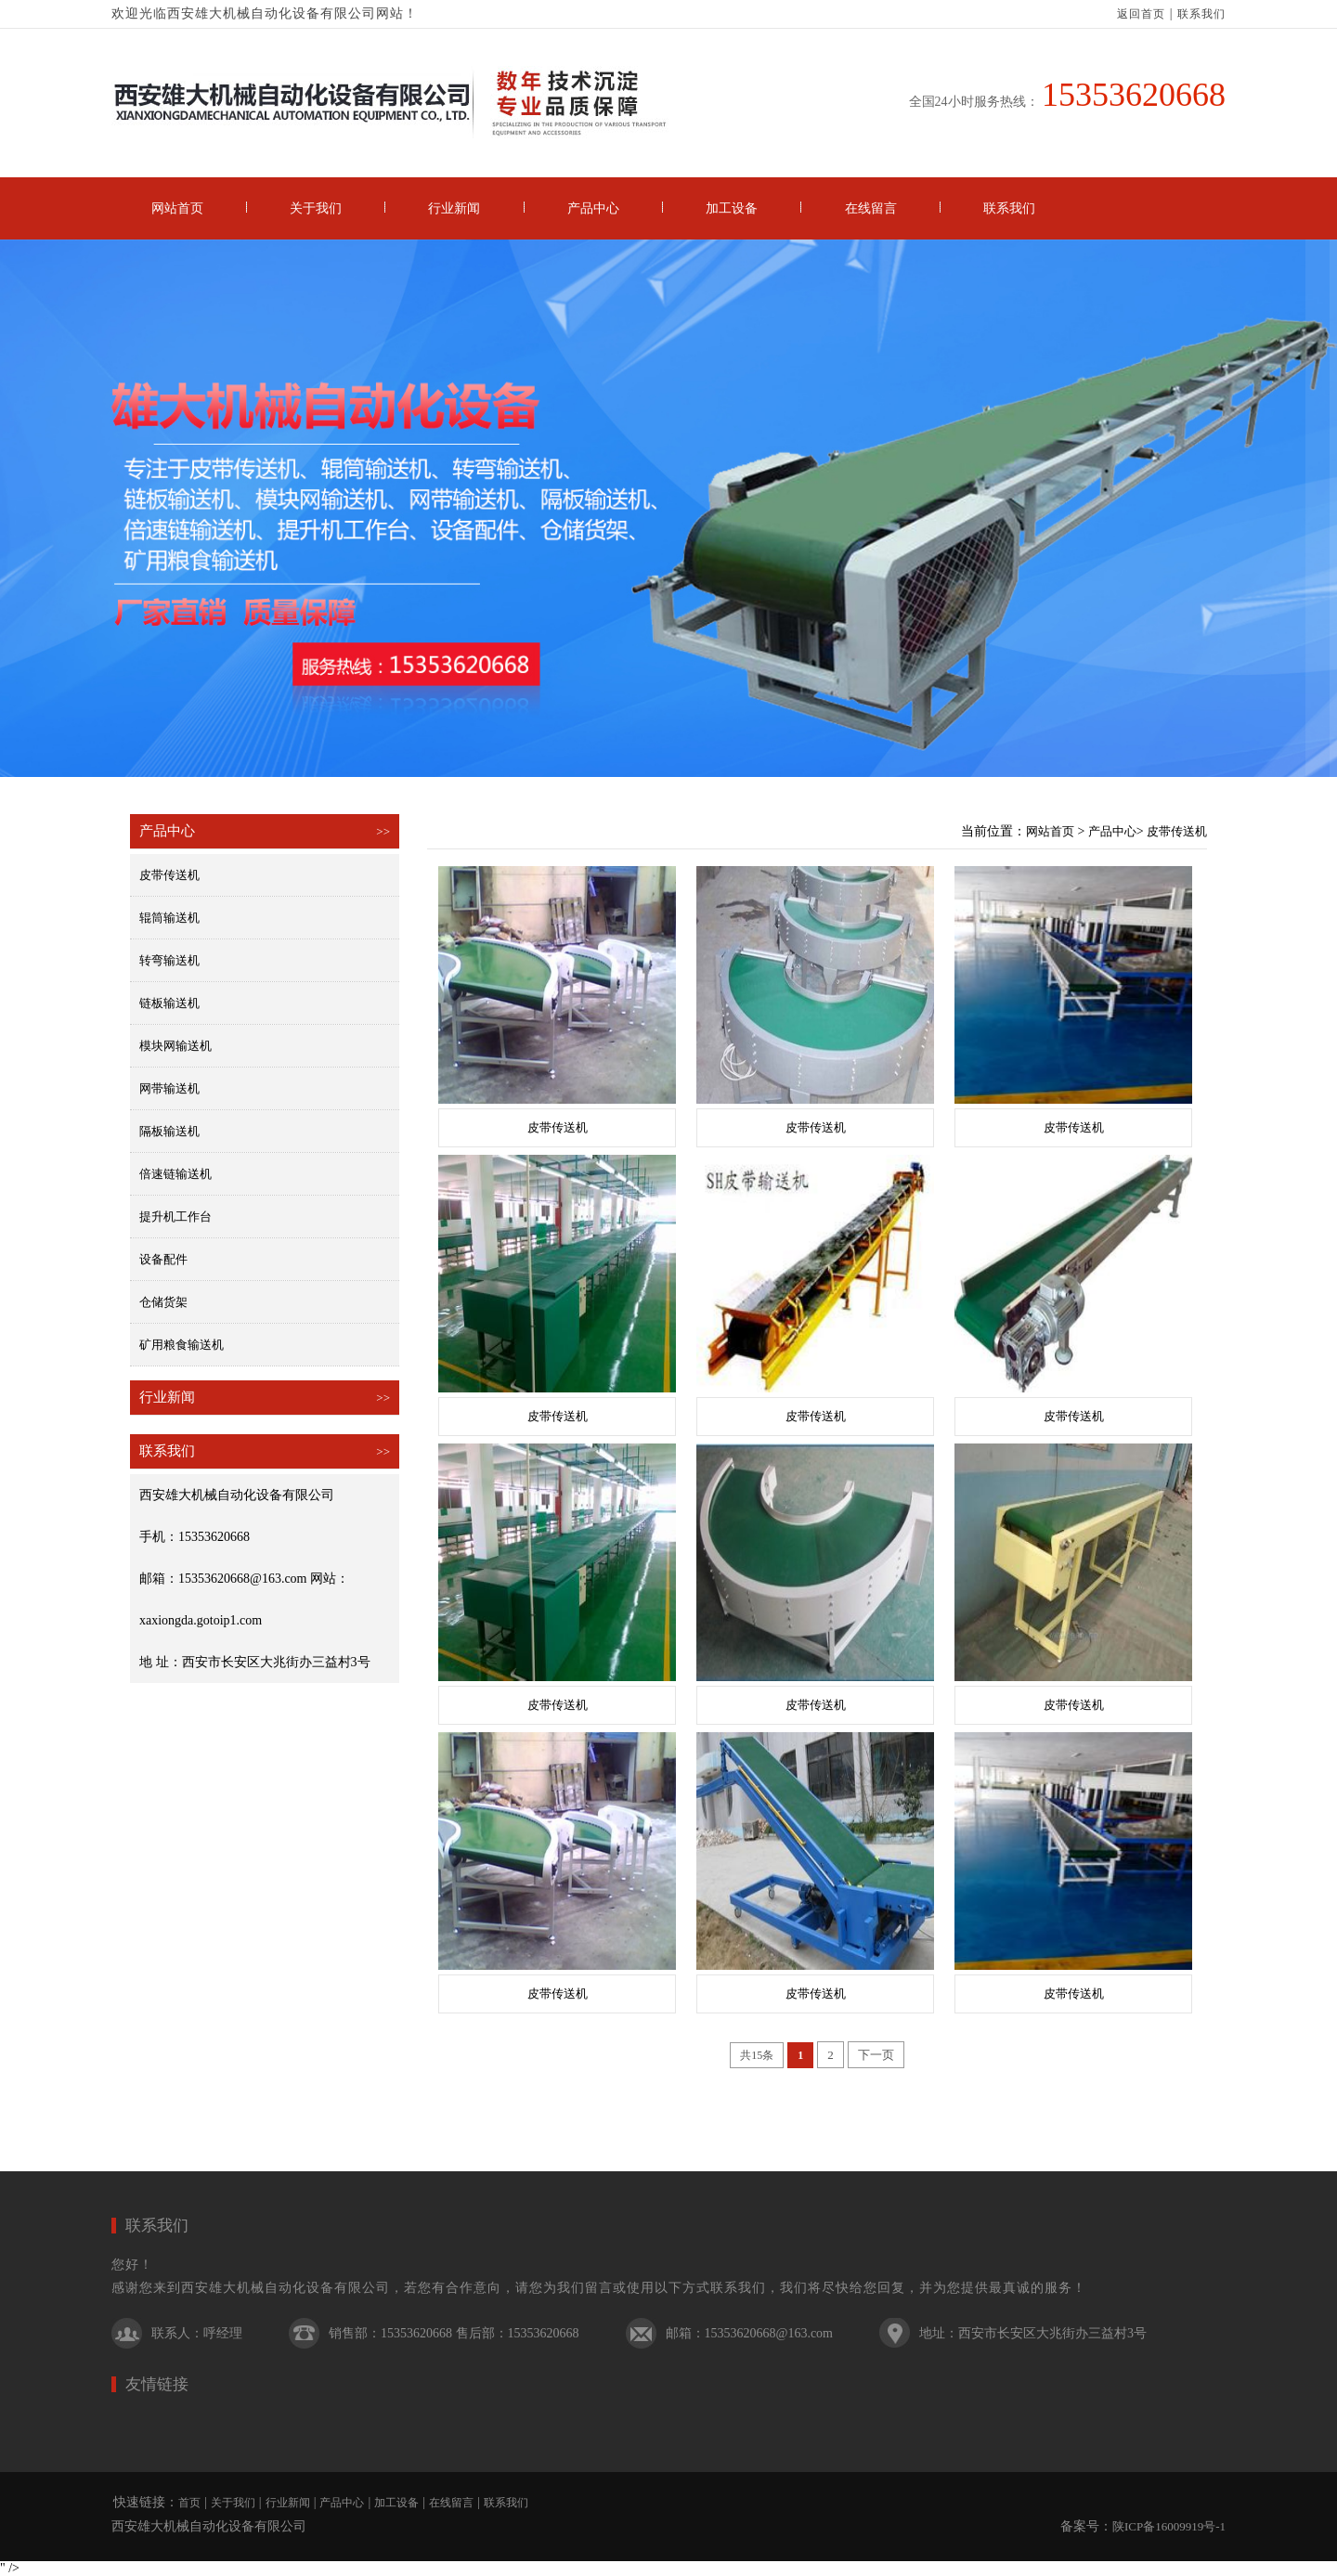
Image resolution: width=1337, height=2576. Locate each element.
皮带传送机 (169, 875)
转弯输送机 (169, 960)
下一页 (876, 2055)
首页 (189, 2502)
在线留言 (871, 208)
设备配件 (163, 1259)
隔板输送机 (169, 1131)
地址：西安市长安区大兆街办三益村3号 (1033, 2333)
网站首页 (177, 208)
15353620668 (1134, 94)
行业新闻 (454, 208)
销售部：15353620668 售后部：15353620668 (454, 2333)
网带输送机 (169, 1088)
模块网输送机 (175, 1046)
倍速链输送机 (175, 1174)
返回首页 (1141, 13)
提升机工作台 (175, 1216)
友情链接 (156, 2384)
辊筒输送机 (169, 918)
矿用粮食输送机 (181, 1345)
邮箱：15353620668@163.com (750, 2333)
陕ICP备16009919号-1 (1169, 2526)
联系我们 (1201, 13)
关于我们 (316, 208)
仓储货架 (163, 1302)
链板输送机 (169, 1003)
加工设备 (732, 208)
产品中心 (593, 208)
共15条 (756, 2055)
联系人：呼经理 (196, 2333)
